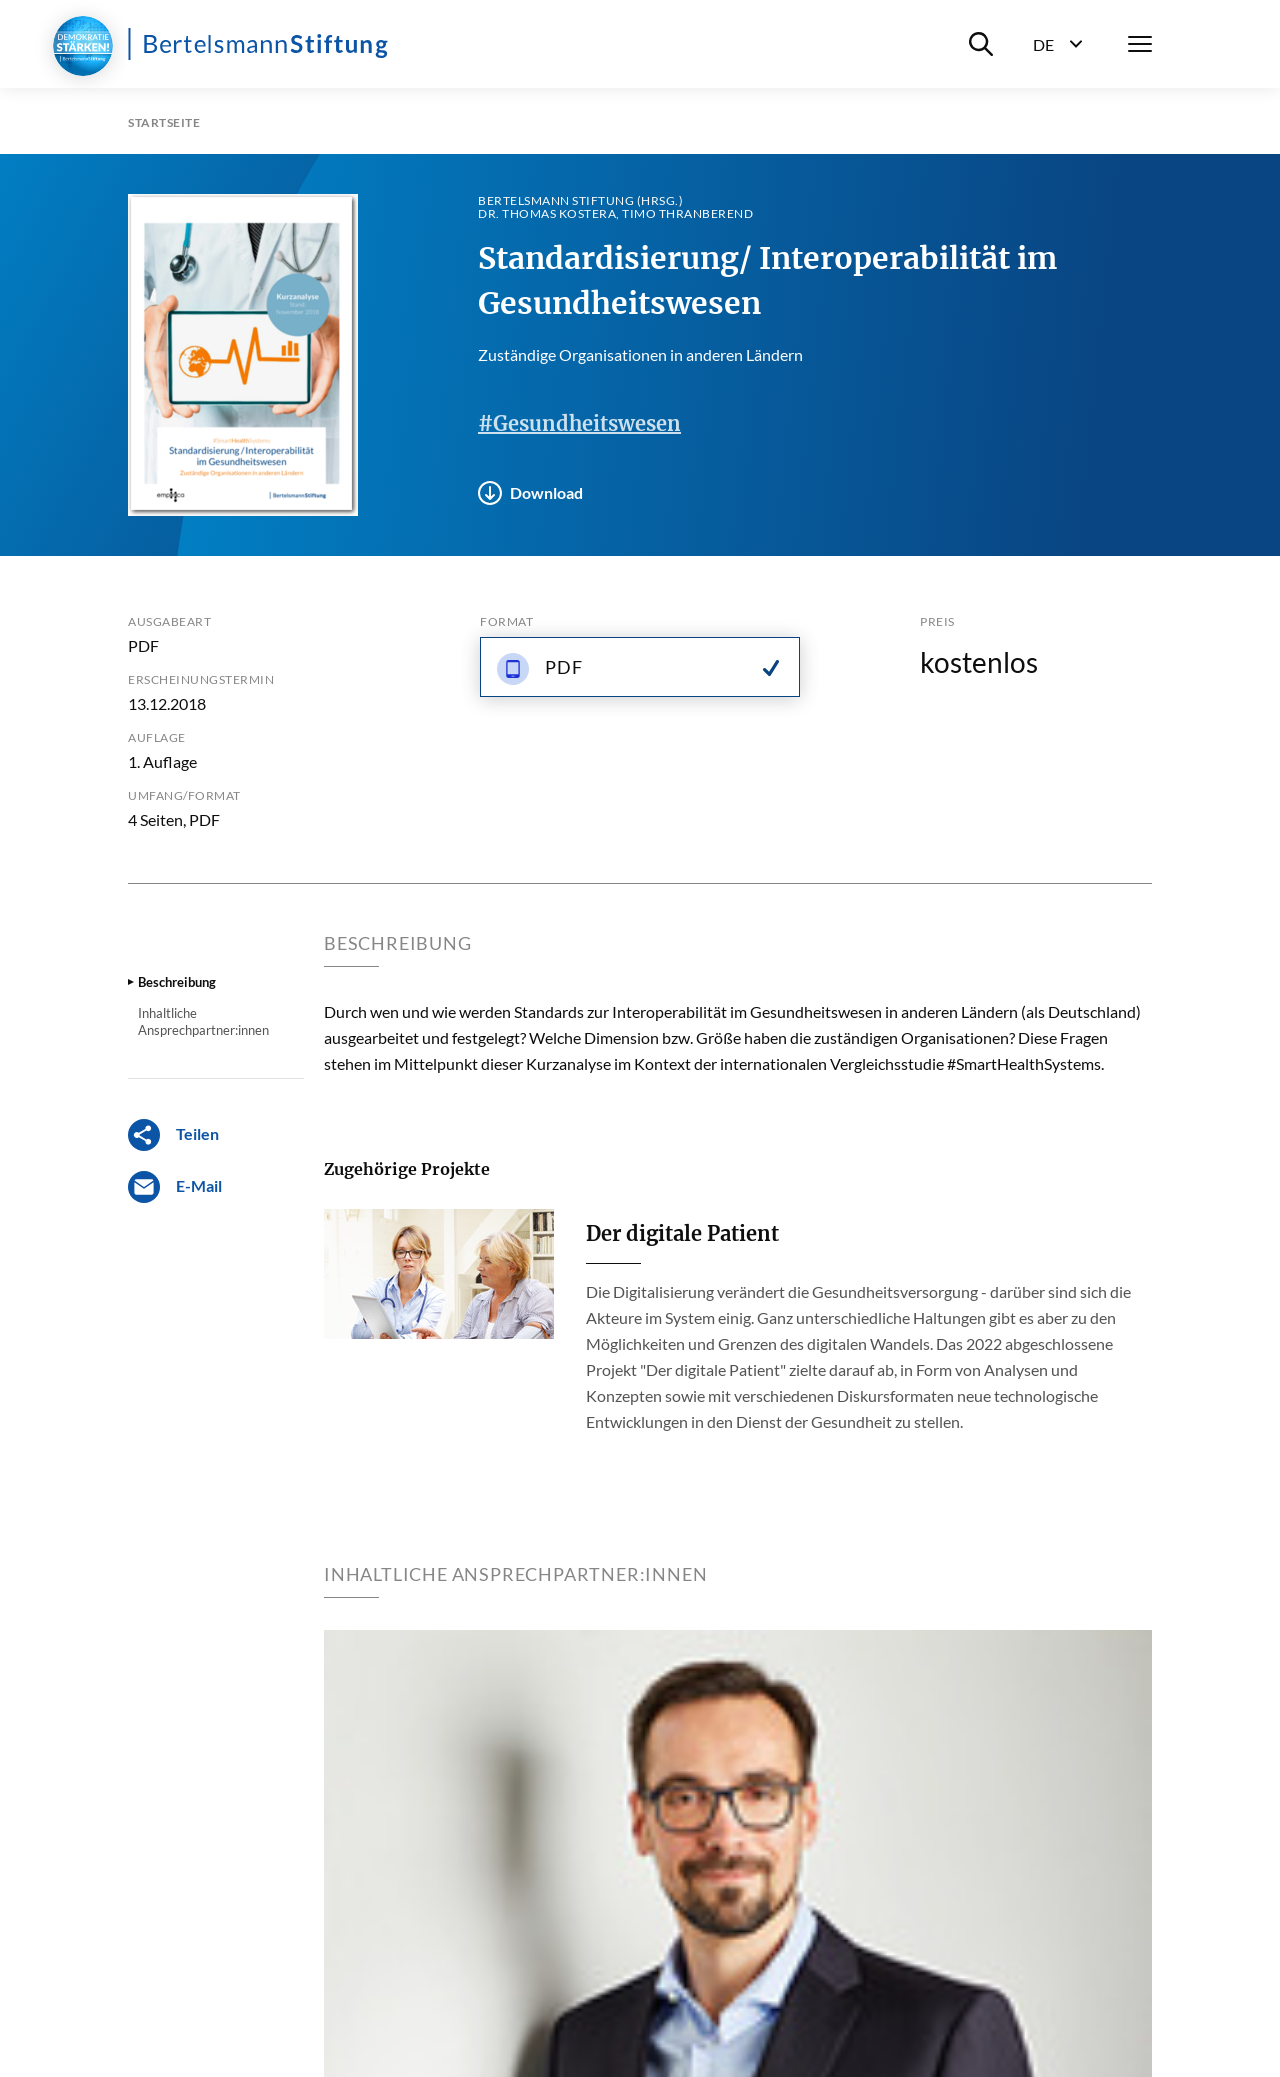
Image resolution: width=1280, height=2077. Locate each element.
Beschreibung (177, 982)
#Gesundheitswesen (579, 423)
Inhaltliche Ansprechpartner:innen (203, 1021)
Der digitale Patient (682, 1233)
